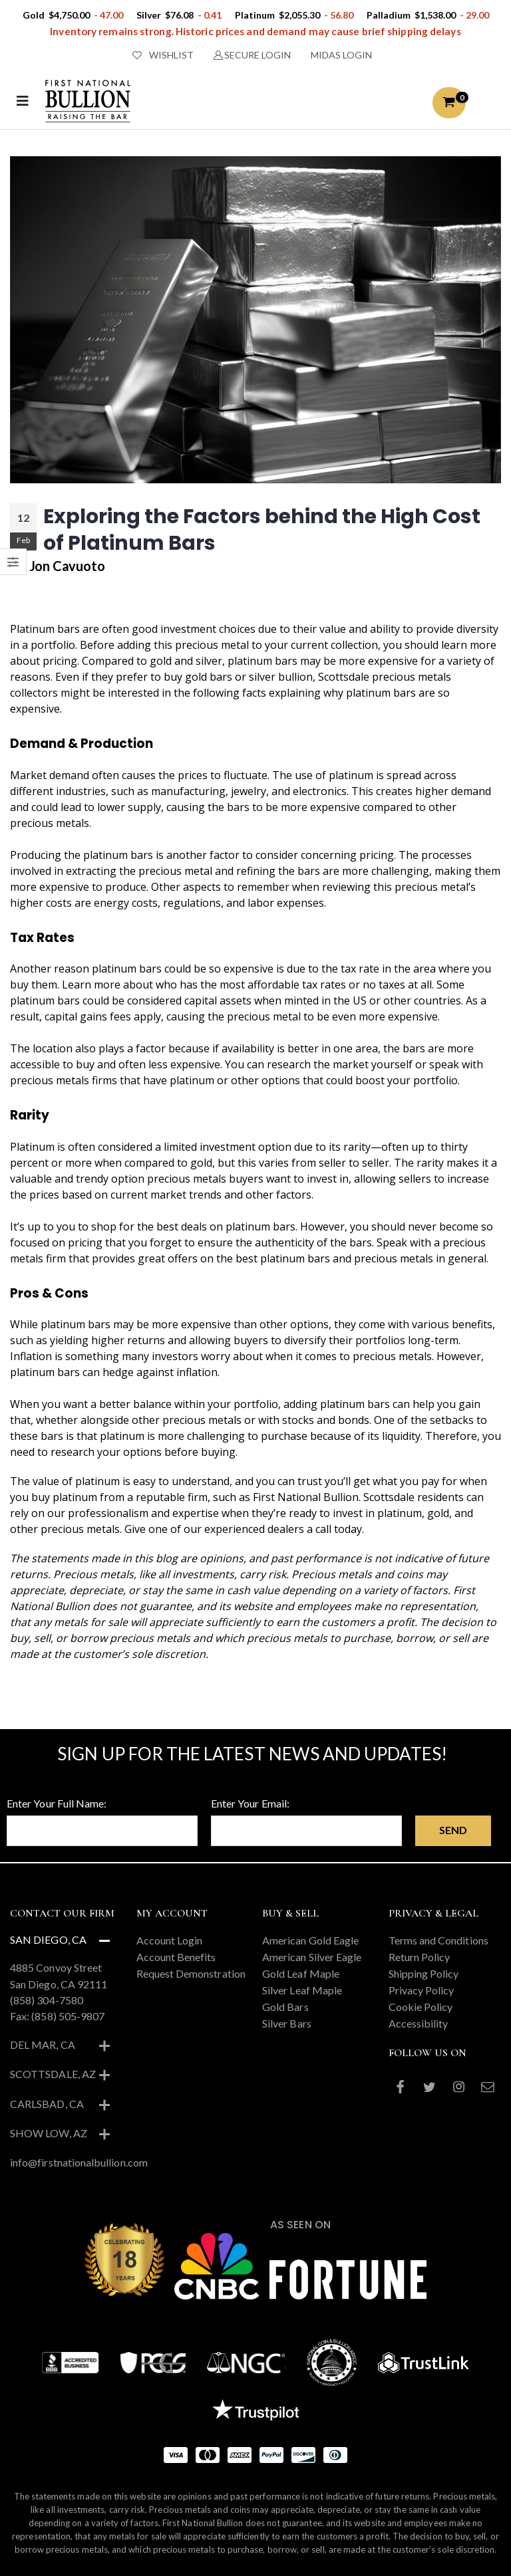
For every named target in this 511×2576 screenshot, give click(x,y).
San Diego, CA (48, 1939)
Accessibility (418, 2023)
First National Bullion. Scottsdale (334, 1497)
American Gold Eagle (310, 1940)
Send (453, 1829)
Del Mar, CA (42, 2044)
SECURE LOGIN (252, 54)
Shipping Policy (424, 1973)
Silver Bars (286, 2023)
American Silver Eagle (311, 1956)
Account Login (169, 1940)
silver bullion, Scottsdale (309, 676)
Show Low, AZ (48, 2133)
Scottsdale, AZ (53, 2073)
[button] (449, 102)
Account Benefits (176, 1956)
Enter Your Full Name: (56, 1803)
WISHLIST (163, 54)
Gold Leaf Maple (300, 1973)
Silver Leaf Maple (302, 1990)
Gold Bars (285, 2006)
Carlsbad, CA (47, 2103)
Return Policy (419, 1956)
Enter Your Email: (250, 1803)
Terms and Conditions (438, 1940)
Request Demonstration (191, 1973)
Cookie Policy (421, 2006)
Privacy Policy (421, 1990)
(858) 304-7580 (46, 2000)
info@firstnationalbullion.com (79, 2162)
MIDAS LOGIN (341, 54)
